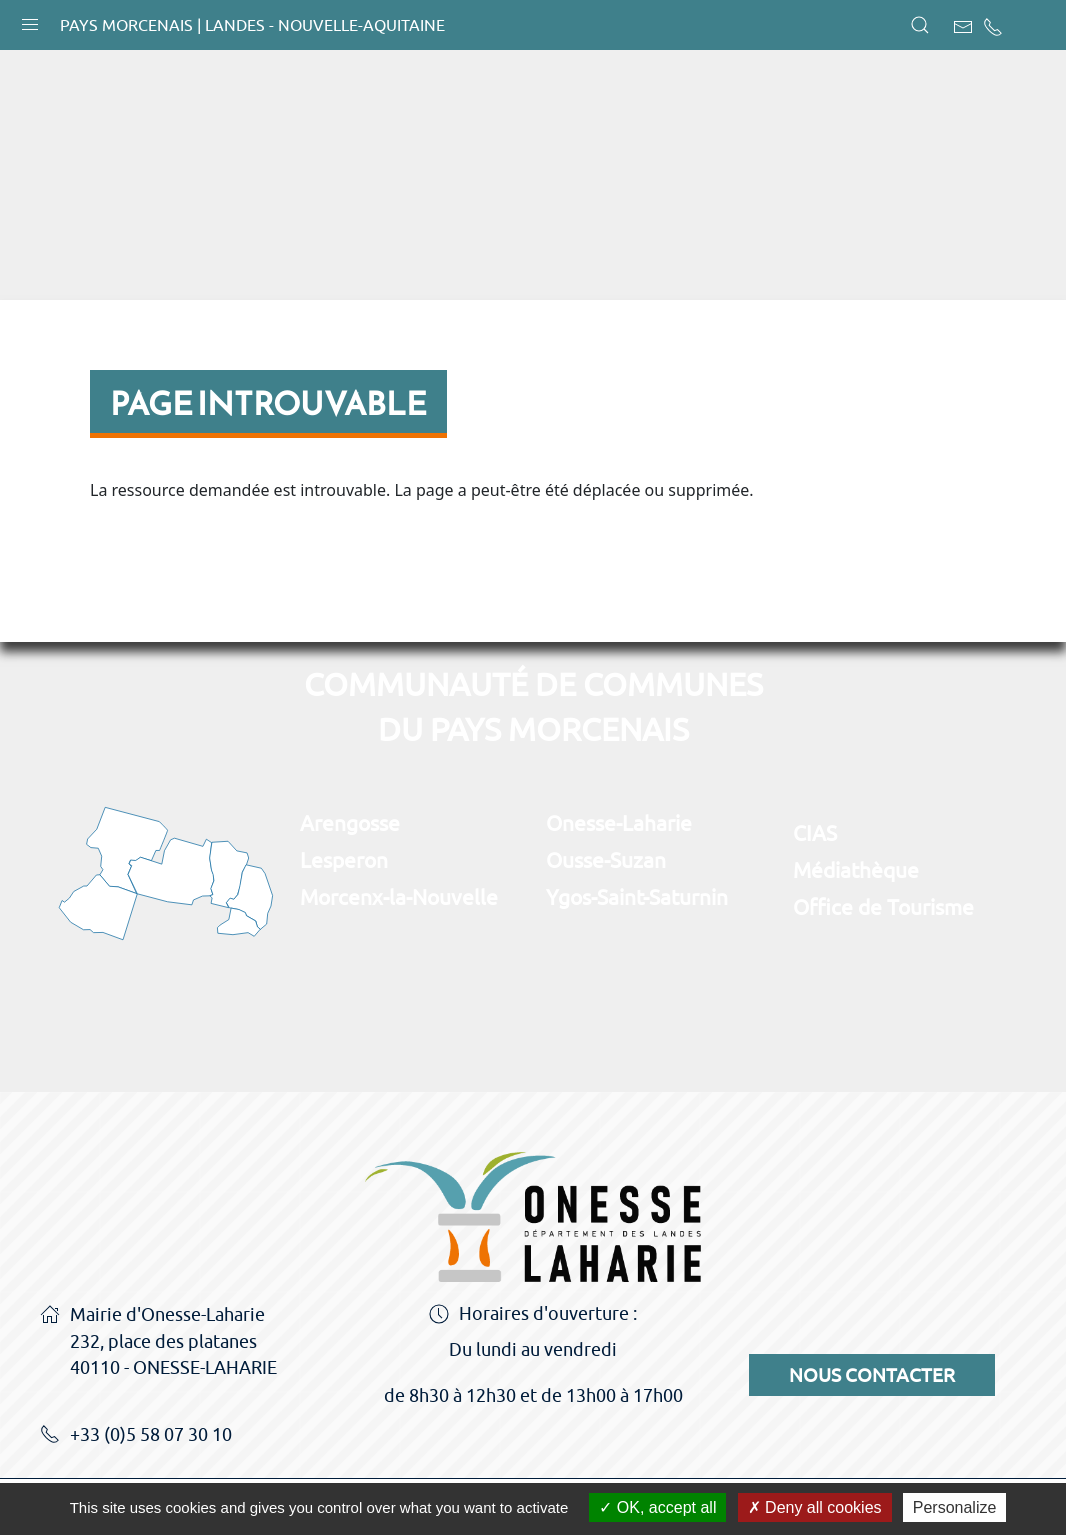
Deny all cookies (815, 1507)
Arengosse (350, 823)
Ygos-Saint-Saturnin (637, 897)
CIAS (815, 833)
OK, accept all (657, 1507)
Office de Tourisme (883, 907)
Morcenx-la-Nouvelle (399, 897)
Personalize (955, 1507)
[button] (30, 20)
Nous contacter (872, 1375)
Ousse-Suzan (606, 860)
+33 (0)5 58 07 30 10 (136, 1436)
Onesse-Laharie (619, 823)
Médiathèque (856, 870)
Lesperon (344, 860)
